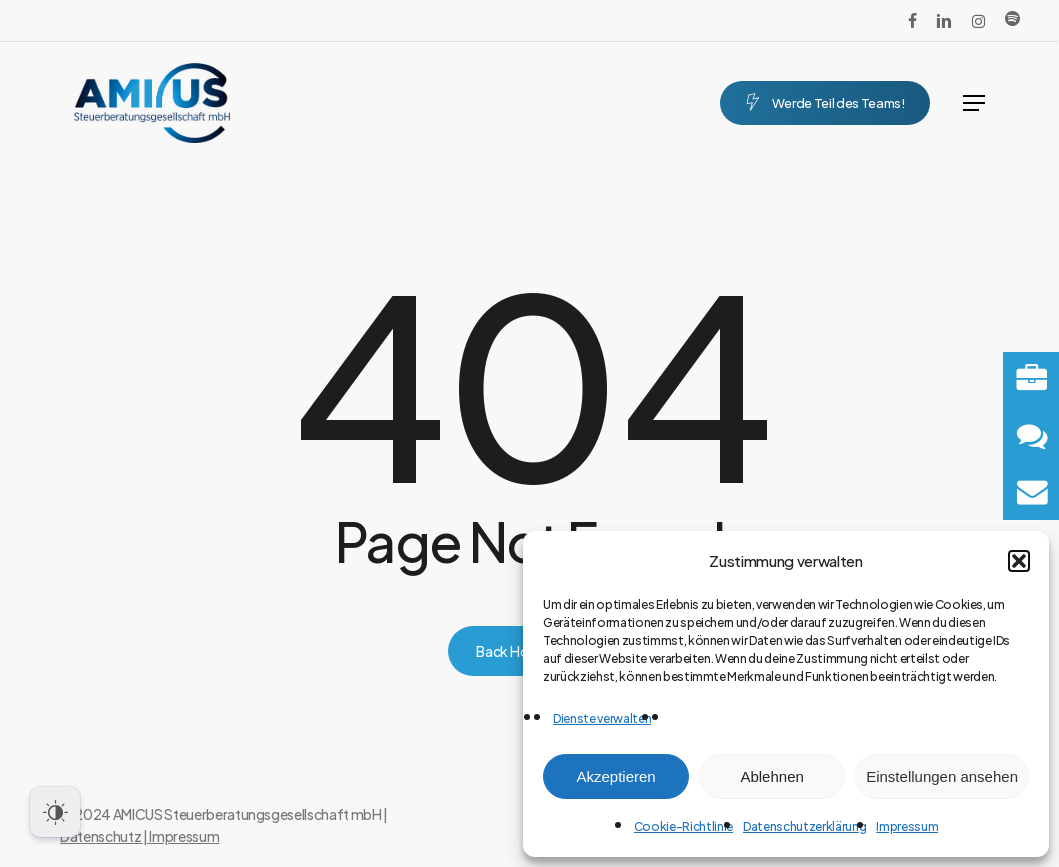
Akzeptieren (615, 776)
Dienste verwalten (602, 718)
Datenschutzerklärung (804, 826)
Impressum (907, 826)
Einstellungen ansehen (942, 776)
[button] (1019, 561)
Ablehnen (771, 776)
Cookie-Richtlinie (683, 826)
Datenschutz (100, 836)
